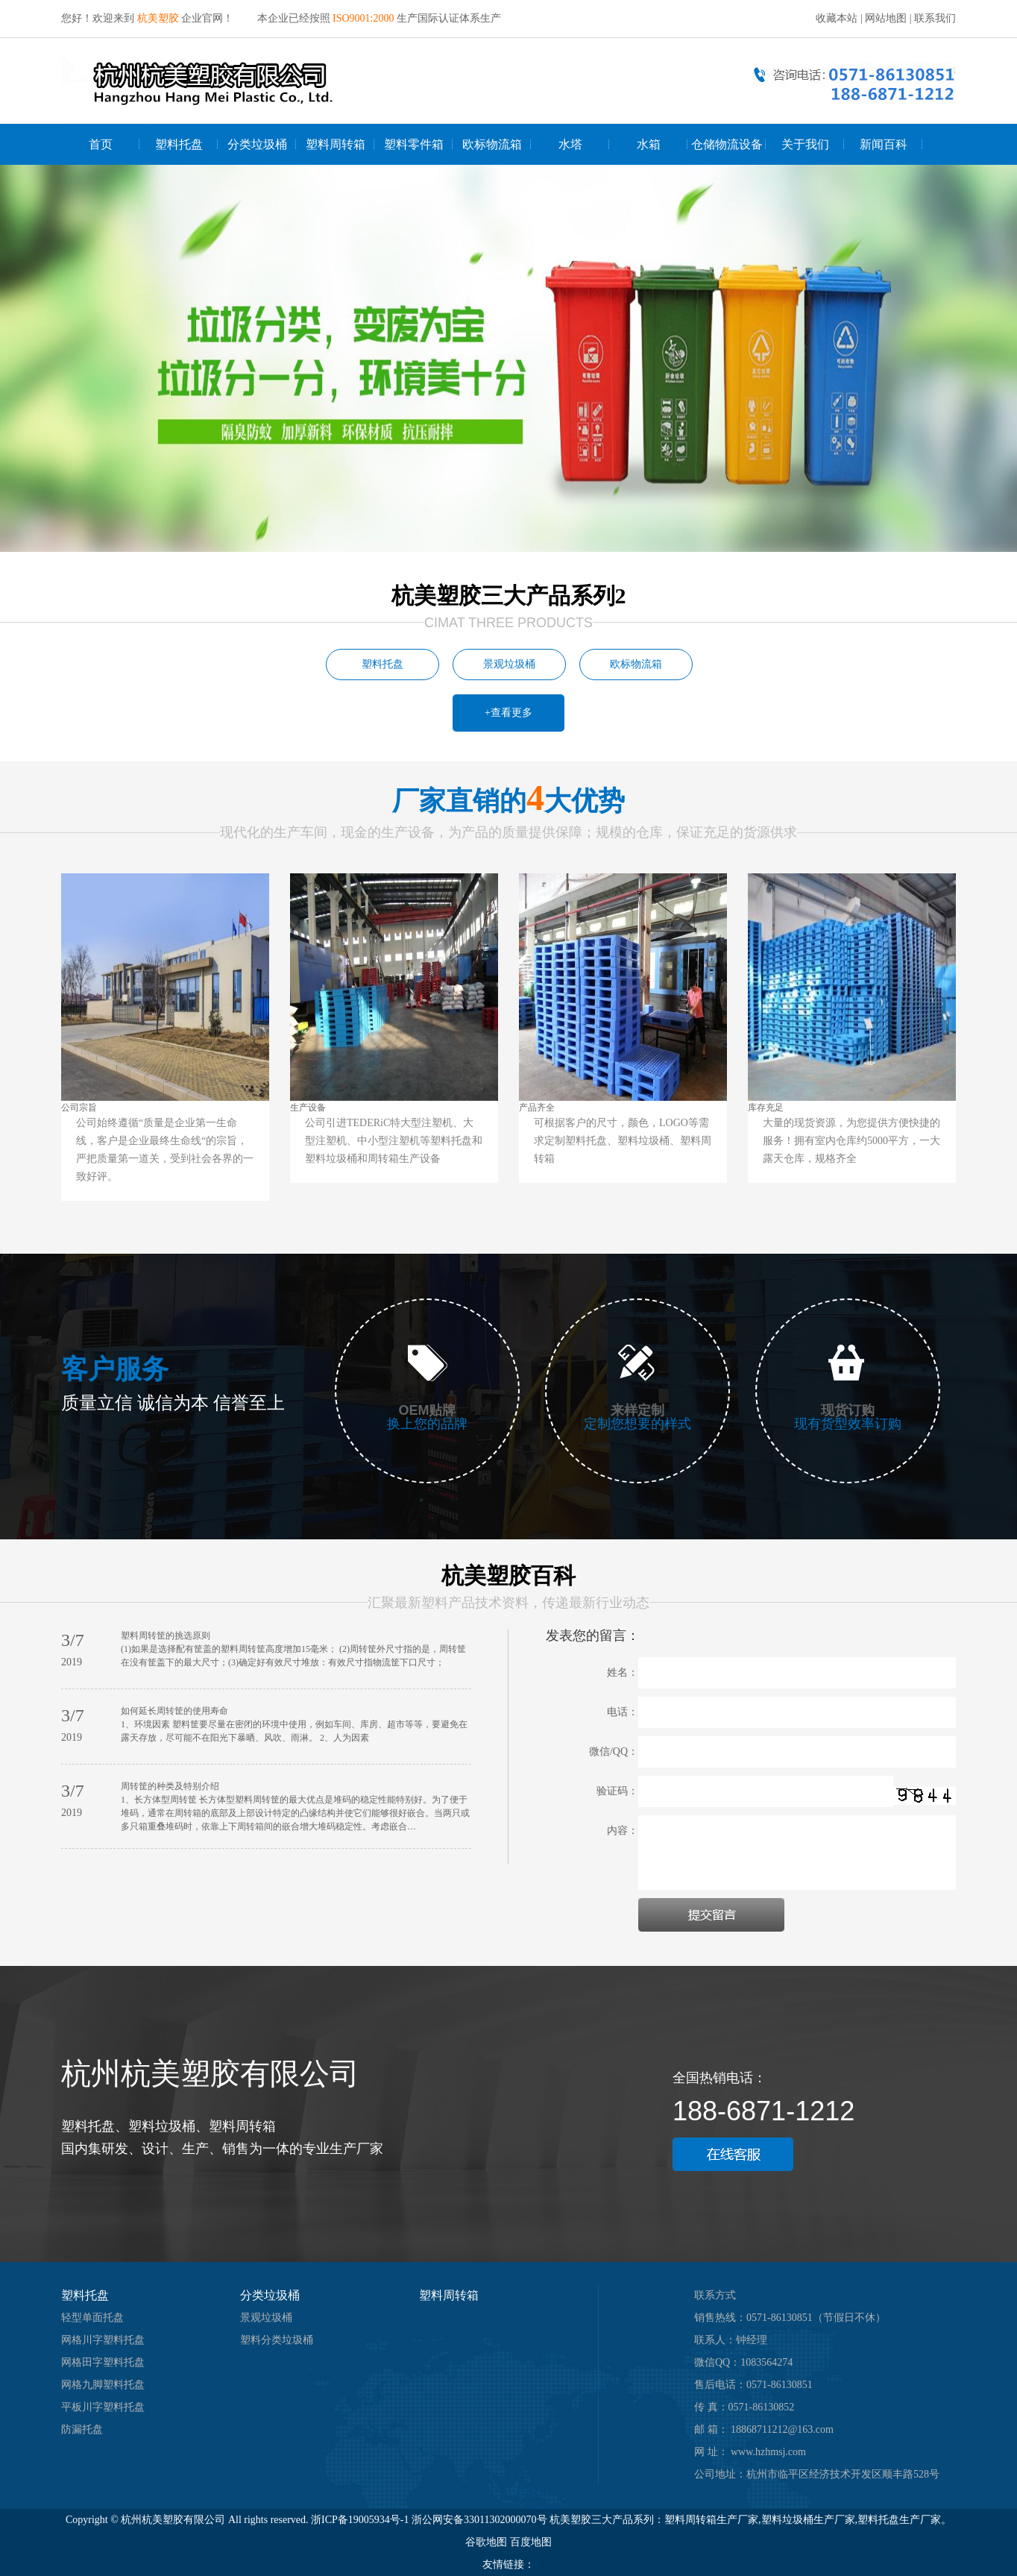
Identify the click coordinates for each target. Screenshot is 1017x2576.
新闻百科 (883, 144)
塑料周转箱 (335, 144)
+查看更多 (508, 712)
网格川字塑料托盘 (103, 2340)
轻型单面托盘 (92, 2317)
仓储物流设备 (727, 144)
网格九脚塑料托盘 (103, 2384)
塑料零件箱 (414, 144)
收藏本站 (836, 18)
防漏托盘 (82, 2429)
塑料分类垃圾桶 (276, 2340)
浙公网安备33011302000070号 (481, 2519)
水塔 (570, 144)
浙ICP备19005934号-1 (360, 2519)
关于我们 (805, 144)
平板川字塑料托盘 (103, 2407)
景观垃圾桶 (509, 664)
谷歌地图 (486, 2542)
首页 (101, 144)
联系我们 (935, 18)
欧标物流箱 (492, 144)
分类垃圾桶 (257, 144)
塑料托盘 (179, 144)
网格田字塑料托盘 (103, 2362)
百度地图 (531, 2542)
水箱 (649, 144)
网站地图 (886, 18)
